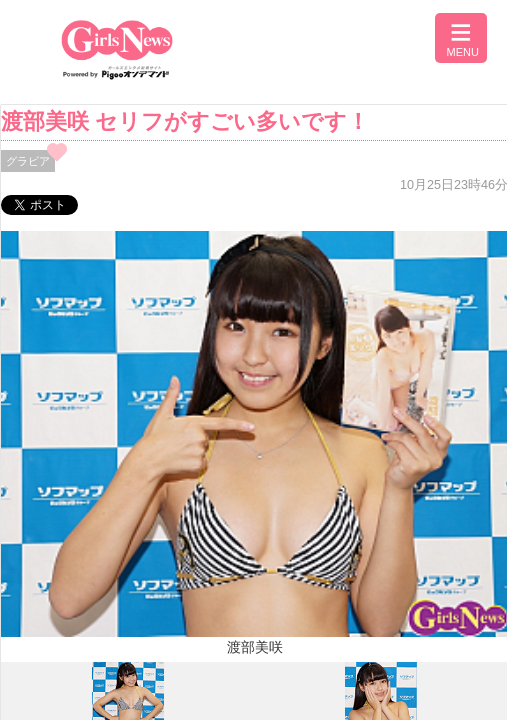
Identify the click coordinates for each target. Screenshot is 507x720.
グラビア (28, 161)
